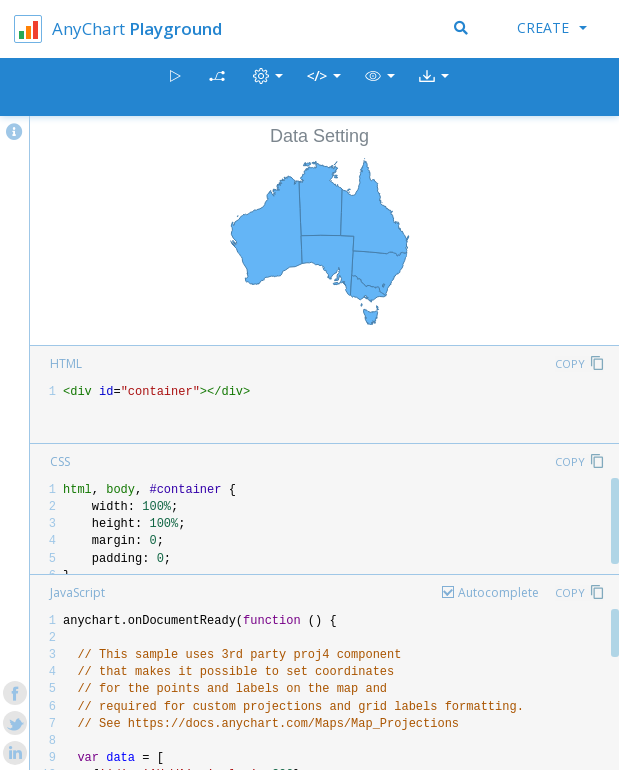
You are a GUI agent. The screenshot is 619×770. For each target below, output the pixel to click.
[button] (380, 87)
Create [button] (552, 27)
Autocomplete (498, 592)
